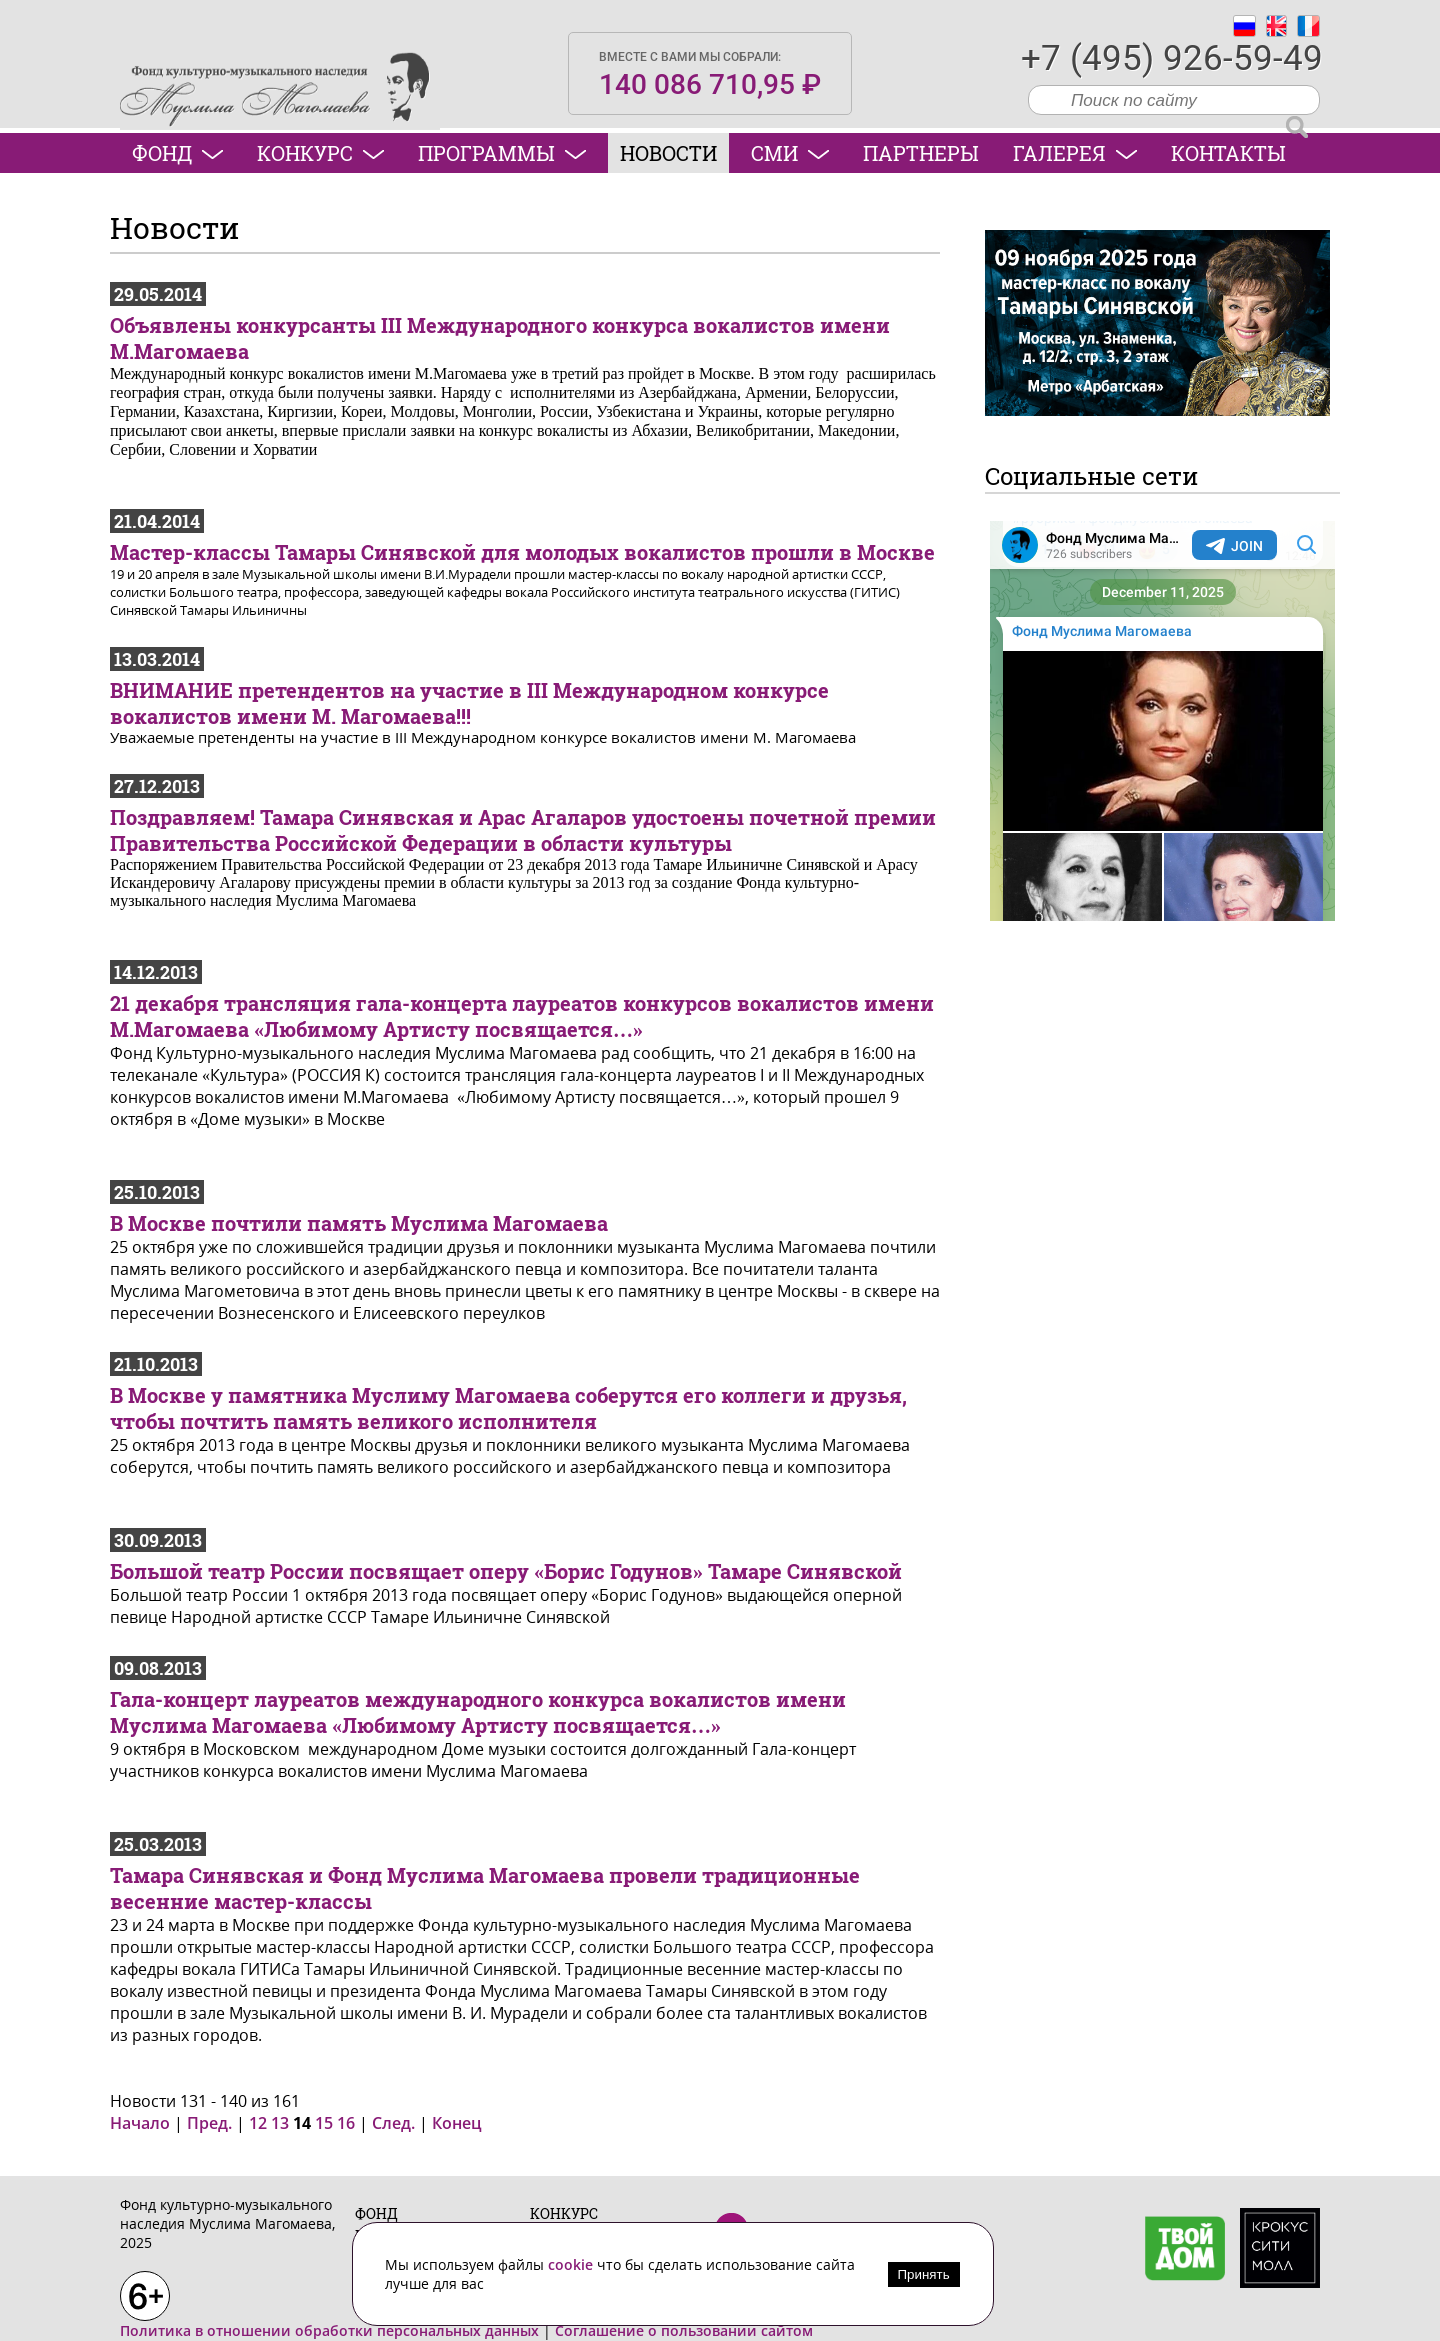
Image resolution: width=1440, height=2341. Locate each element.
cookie (572, 2264)
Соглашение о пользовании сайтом (684, 2330)
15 (324, 2123)
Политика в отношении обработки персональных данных (329, 2330)
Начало (140, 2123)
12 (258, 2123)
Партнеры (921, 153)
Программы (502, 153)
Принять (924, 2274)
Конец (457, 2123)
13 (280, 2123)
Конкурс (320, 153)
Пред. (209, 2123)
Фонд (177, 153)
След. (393, 2123)
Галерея (1075, 153)
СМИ (790, 153)
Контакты (1228, 153)
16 (346, 2123)
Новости (668, 153)
